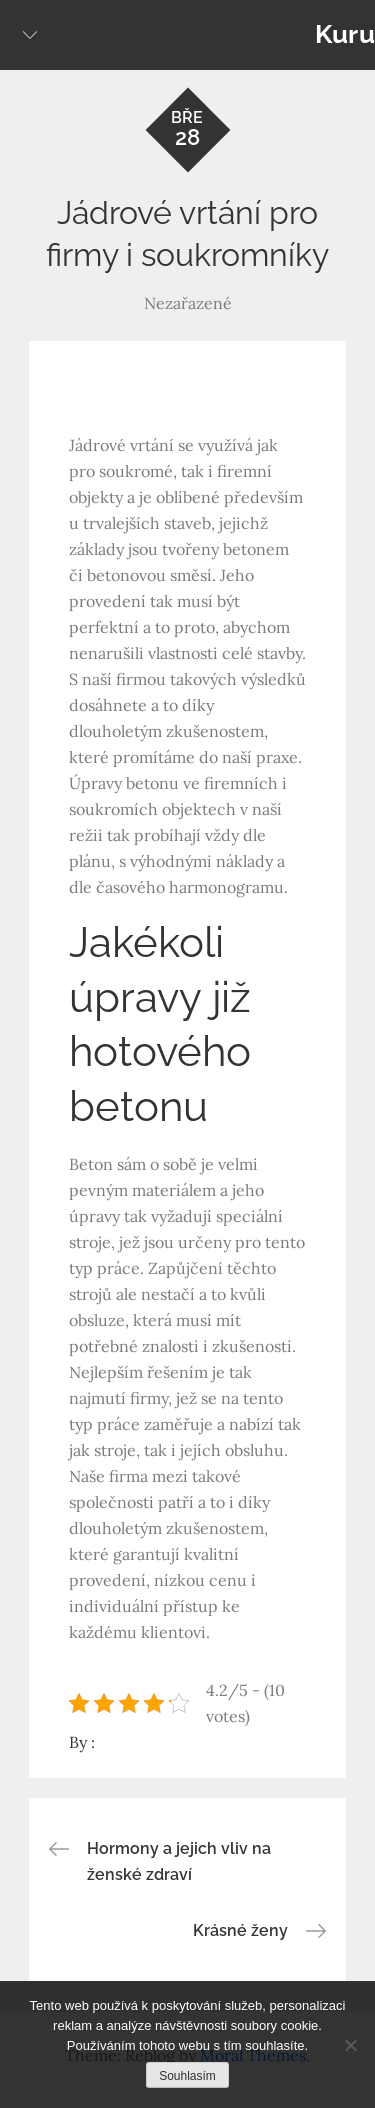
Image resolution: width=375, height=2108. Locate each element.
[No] (350, 2045)
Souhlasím (187, 2076)
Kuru (345, 34)
